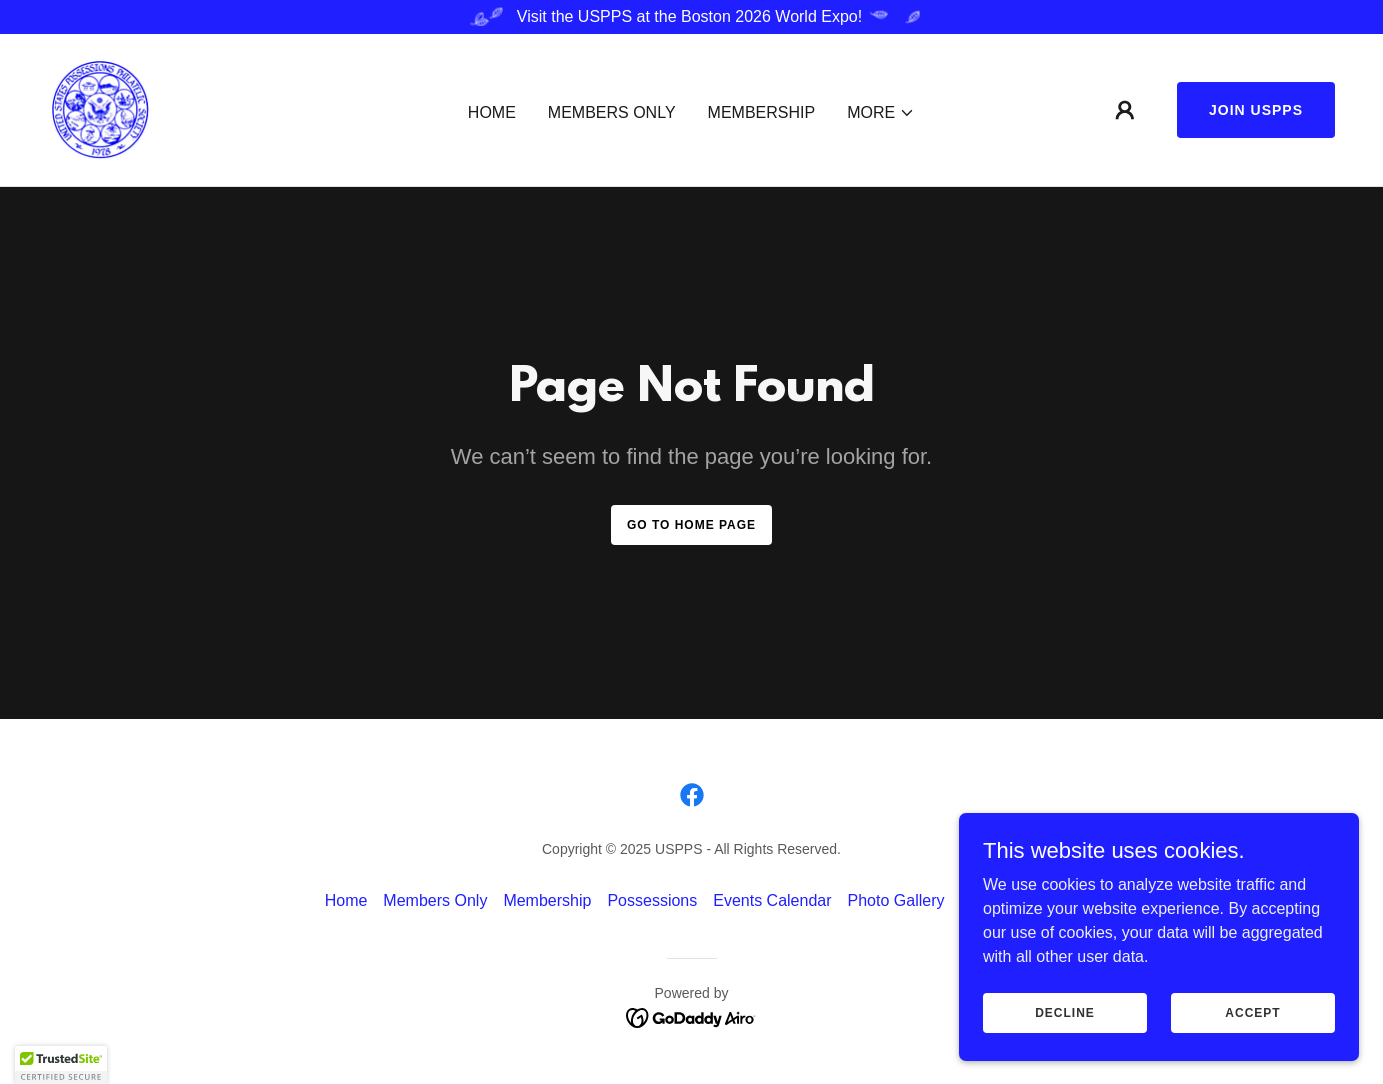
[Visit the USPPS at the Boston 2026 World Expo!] (691, 17)
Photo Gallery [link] (896, 900)
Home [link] (492, 112)
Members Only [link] (612, 112)
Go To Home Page (691, 525)
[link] (100, 108)
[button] (881, 113)
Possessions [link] (652, 900)
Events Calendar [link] (772, 900)
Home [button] (346, 900)
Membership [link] (762, 112)
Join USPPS (1256, 110)
